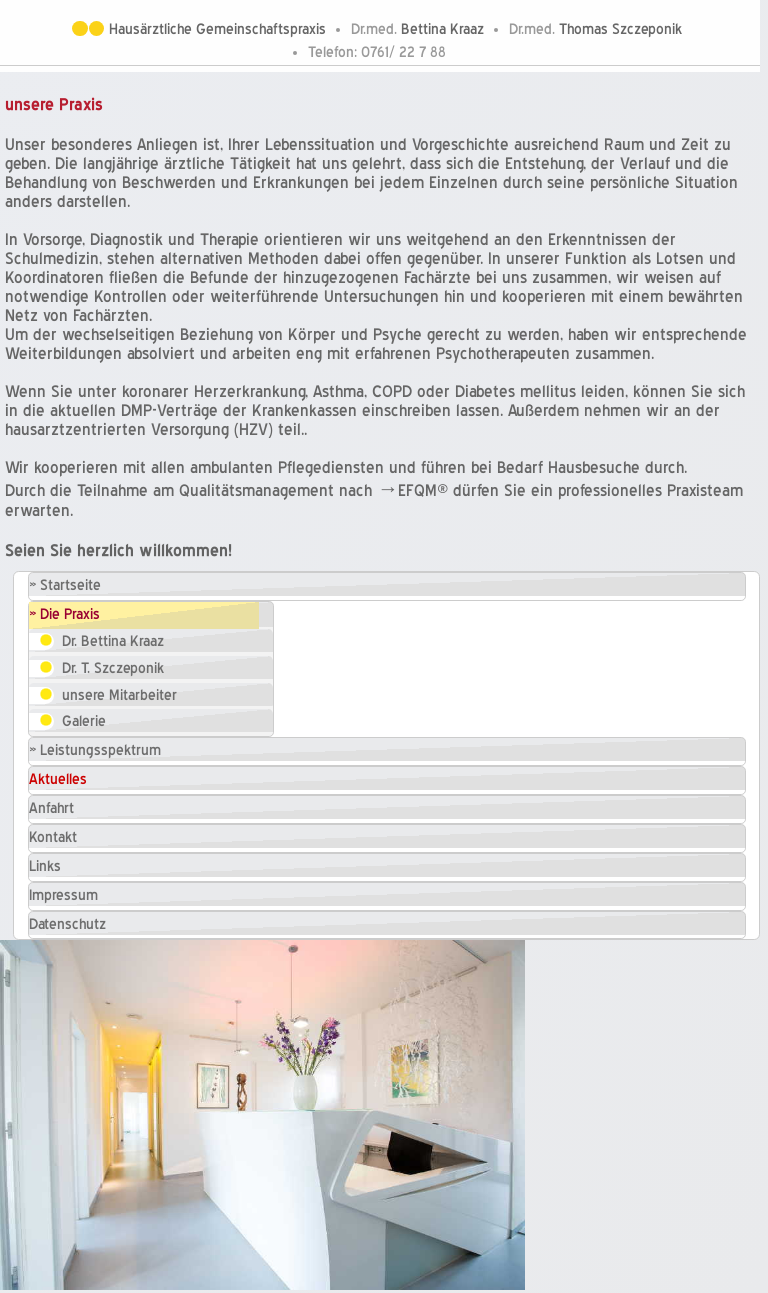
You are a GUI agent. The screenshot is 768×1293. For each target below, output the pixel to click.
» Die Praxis (64, 614)
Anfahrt (51, 808)
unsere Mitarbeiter (119, 695)
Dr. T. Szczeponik (113, 668)
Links (45, 866)
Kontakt (53, 837)
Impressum (63, 895)
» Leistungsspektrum (95, 750)
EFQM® (423, 490)
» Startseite (65, 585)
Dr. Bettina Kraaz (113, 641)
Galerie (84, 721)
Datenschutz (67, 924)
